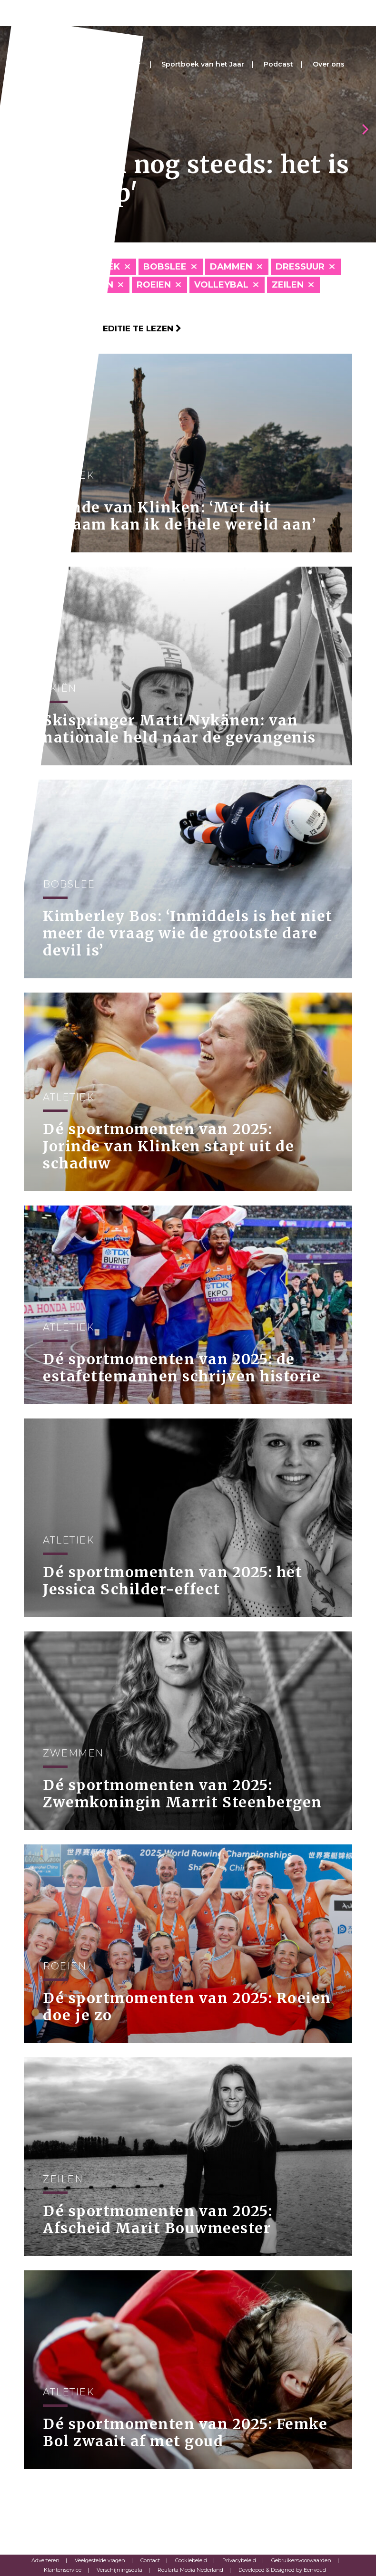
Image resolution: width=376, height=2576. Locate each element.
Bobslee (165, 266)
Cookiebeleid (191, 2560)
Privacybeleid (239, 2560)
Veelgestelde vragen (100, 2560)
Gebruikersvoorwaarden (301, 2560)
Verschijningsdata (119, 2569)
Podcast (278, 64)
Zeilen (288, 285)
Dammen (231, 266)
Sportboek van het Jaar (202, 64)
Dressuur (300, 266)
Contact (150, 2560)
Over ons (329, 64)
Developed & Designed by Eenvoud (282, 2569)
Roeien (154, 285)
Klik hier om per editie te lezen (102, 328)
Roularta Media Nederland (190, 2569)
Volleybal (221, 285)
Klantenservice (62, 2569)
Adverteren (45, 2560)
